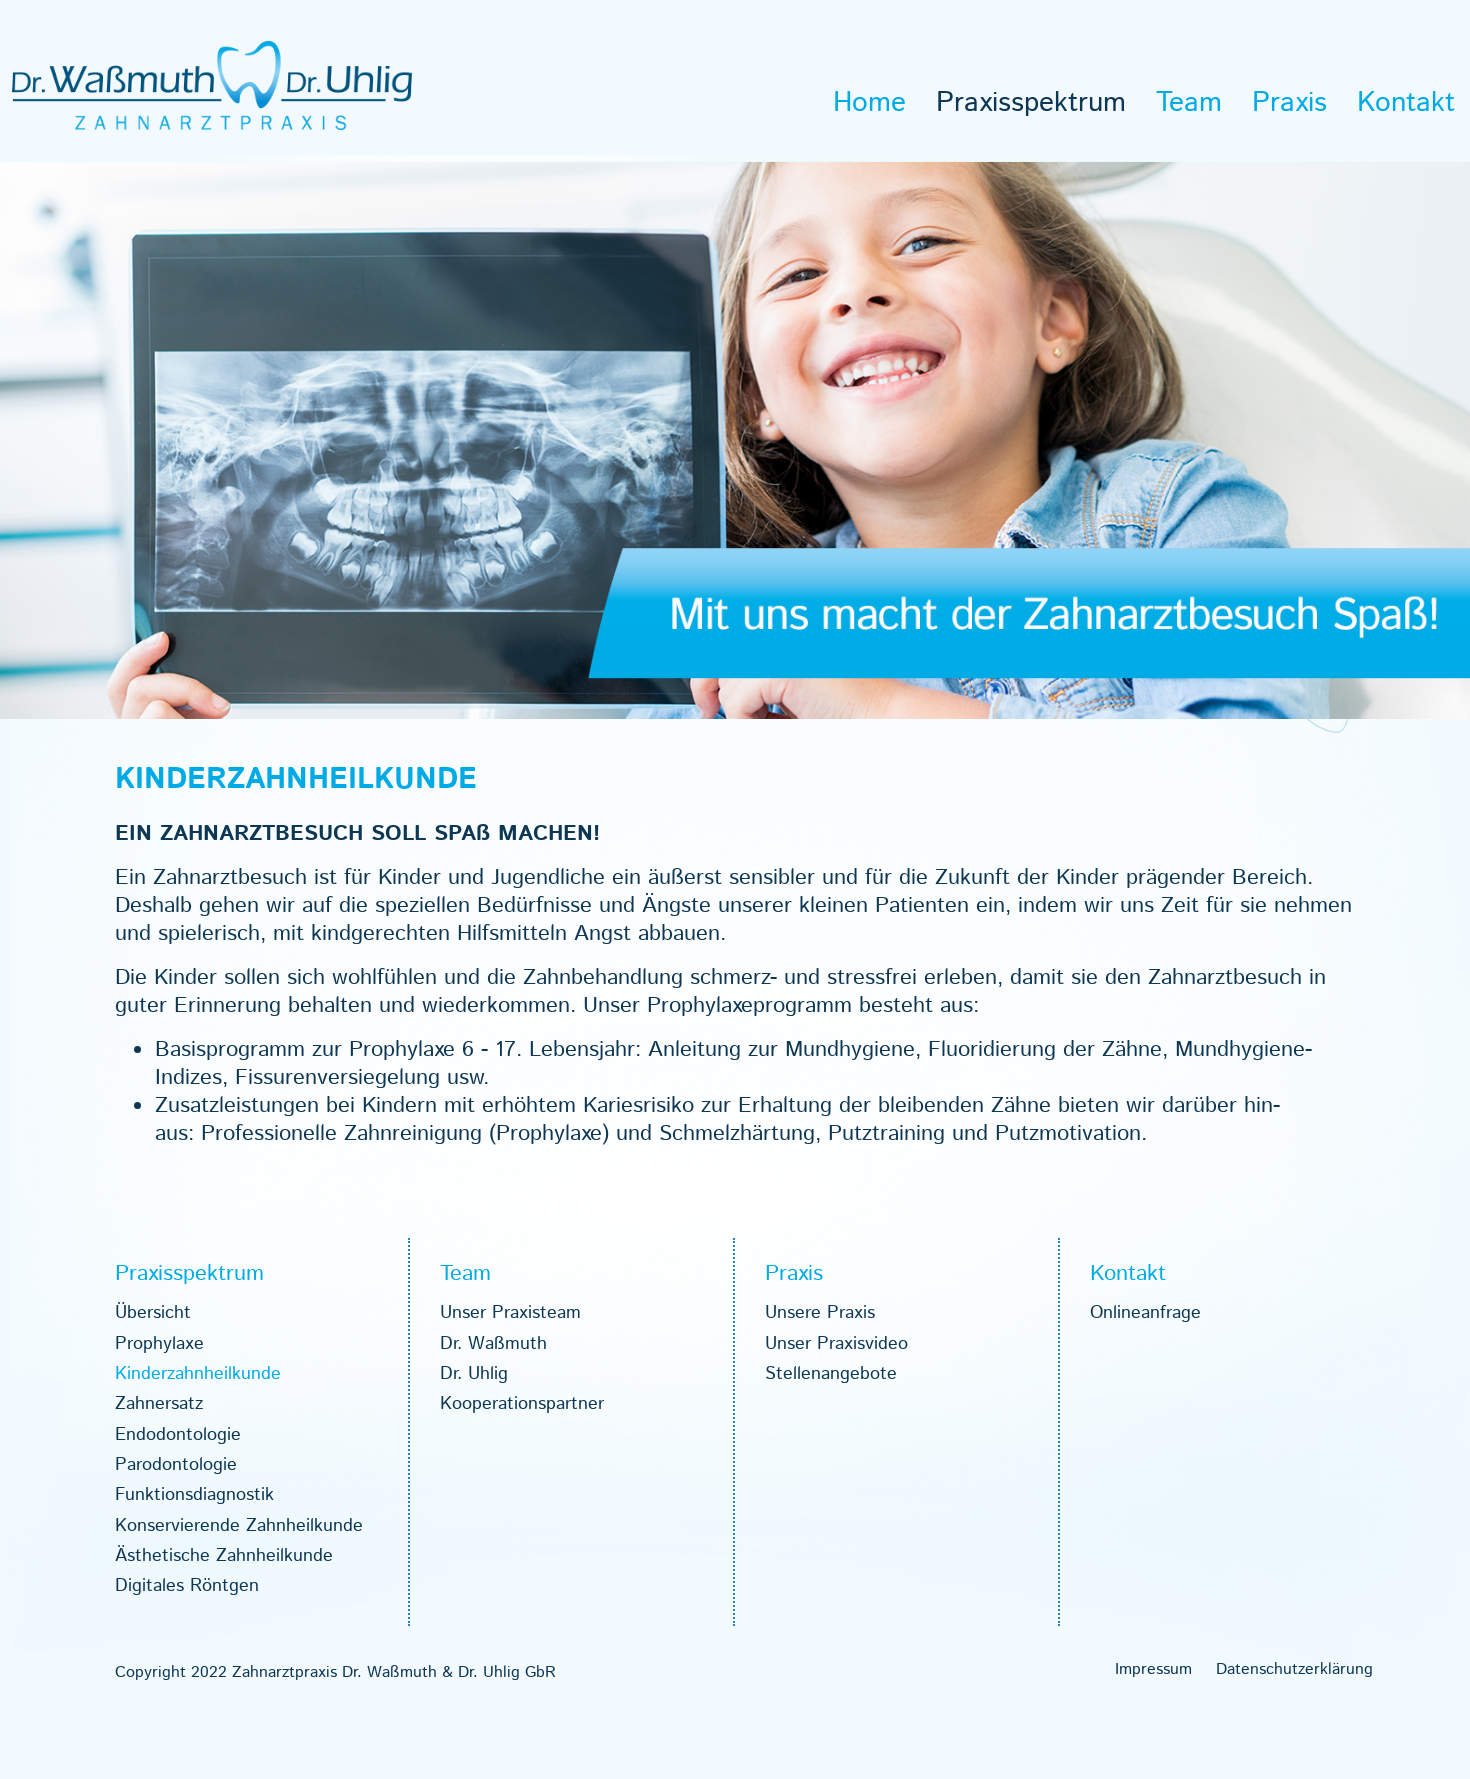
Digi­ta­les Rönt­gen (187, 1586)
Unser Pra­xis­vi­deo (836, 1344)
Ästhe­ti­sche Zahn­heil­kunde (224, 1556)
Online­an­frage (1145, 1313)
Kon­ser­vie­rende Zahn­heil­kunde (239, 1526)
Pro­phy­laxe (159, 1344)
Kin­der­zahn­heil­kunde (198, 1374)
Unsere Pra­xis (820, 1313)
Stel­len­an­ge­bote (831, 1374)
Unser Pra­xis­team (510, 1313)
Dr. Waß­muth (493, 1344)
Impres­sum (1153, 1670)
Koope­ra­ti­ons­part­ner (522, 1404)
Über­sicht (153, 1313)
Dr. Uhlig (474, 1374)
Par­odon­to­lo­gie (176, 1465)
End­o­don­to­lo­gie (178, 1435)
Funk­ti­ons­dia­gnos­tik (194, 1495)
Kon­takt (1406, 103)
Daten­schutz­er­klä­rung (1294, 1670)
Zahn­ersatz (159, 1404)
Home (869, 103)
